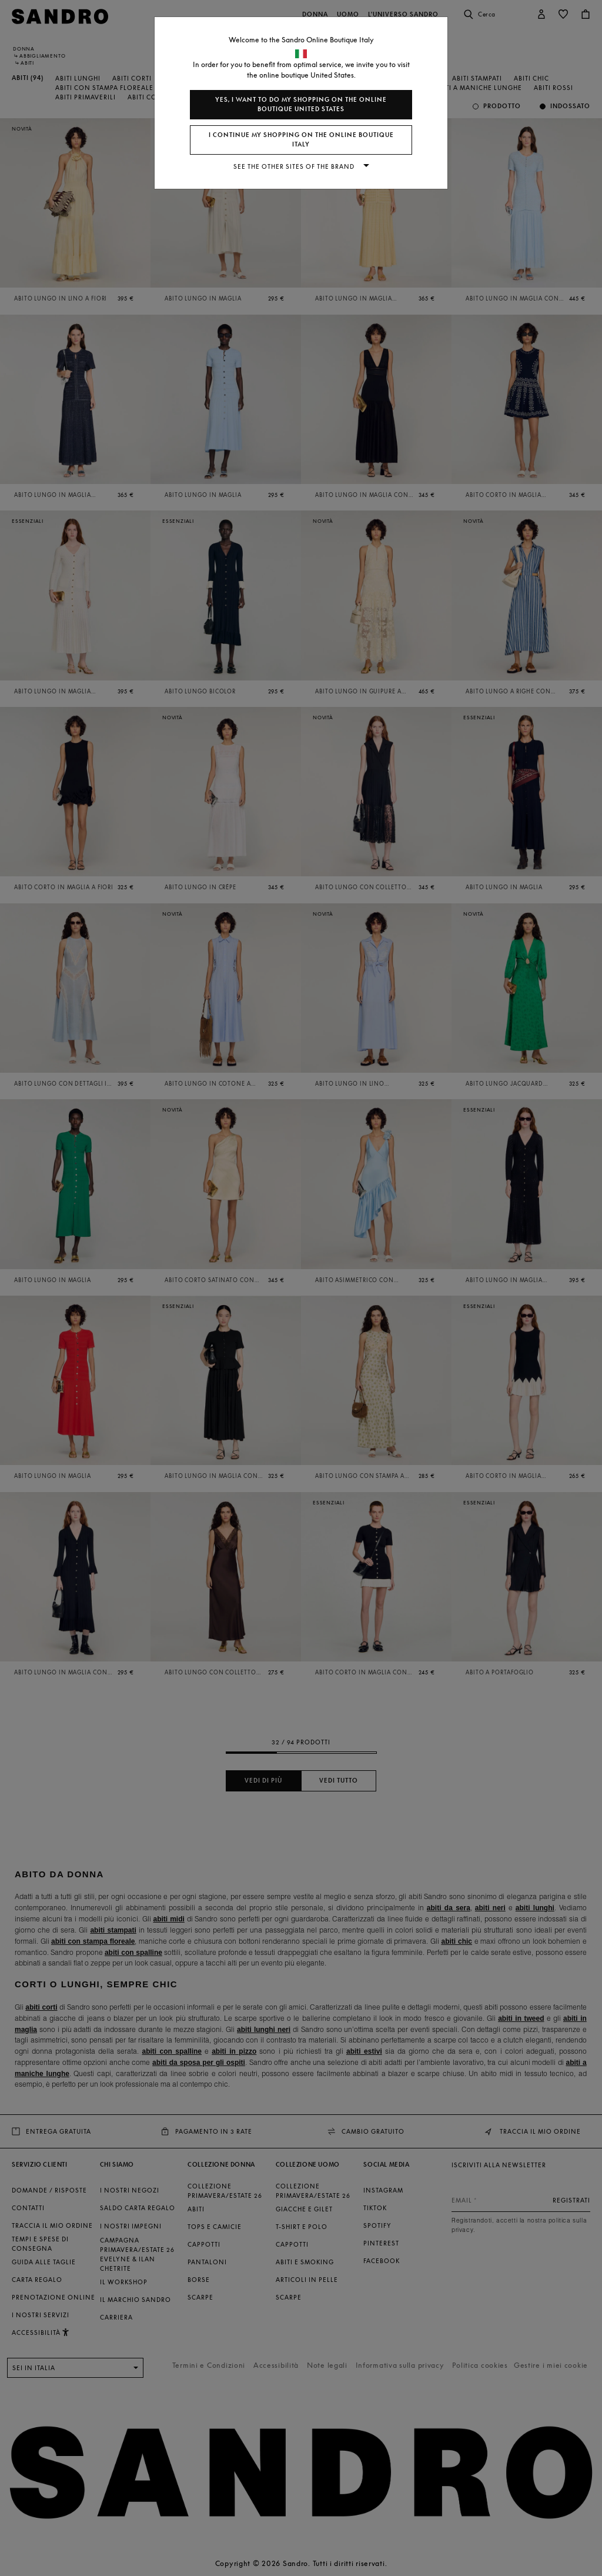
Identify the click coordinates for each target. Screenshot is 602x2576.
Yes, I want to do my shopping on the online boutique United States (301, 104)
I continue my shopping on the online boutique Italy (301, 139)
